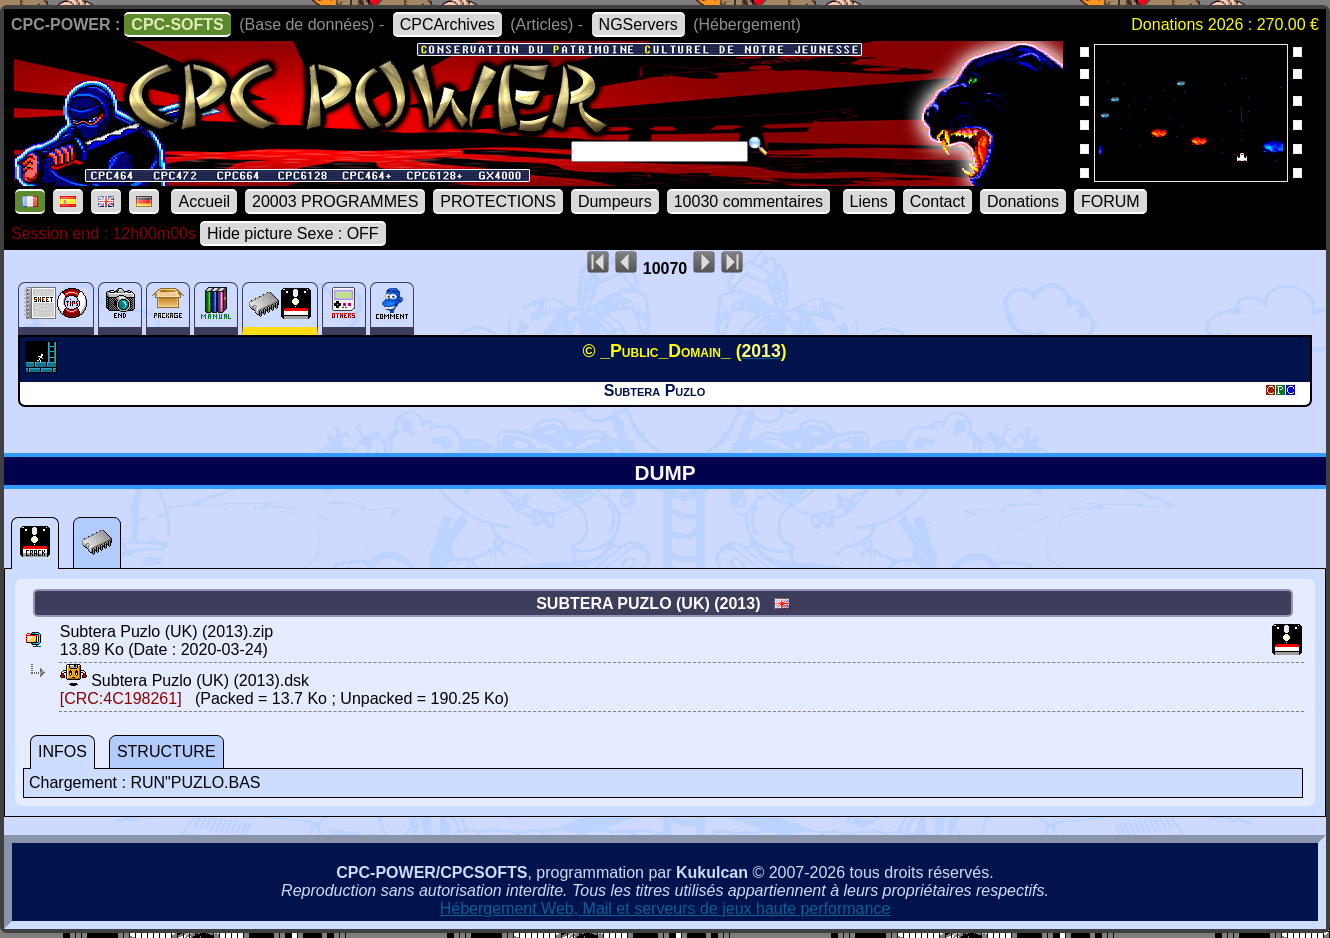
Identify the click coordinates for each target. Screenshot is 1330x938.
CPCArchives (447, 24)
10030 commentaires (748, 201)
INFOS (62, 751)
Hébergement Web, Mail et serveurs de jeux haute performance (665, 908)
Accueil (204, 201)
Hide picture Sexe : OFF (293, 233)
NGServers (638, 24)
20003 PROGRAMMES (335, 201)
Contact (937, 201)
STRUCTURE (166, 751)
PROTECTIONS (498, 201)
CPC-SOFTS (177, 24)
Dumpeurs (615, 201)
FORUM (1110, 201)
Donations (1023, 201)
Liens (869, 201)
